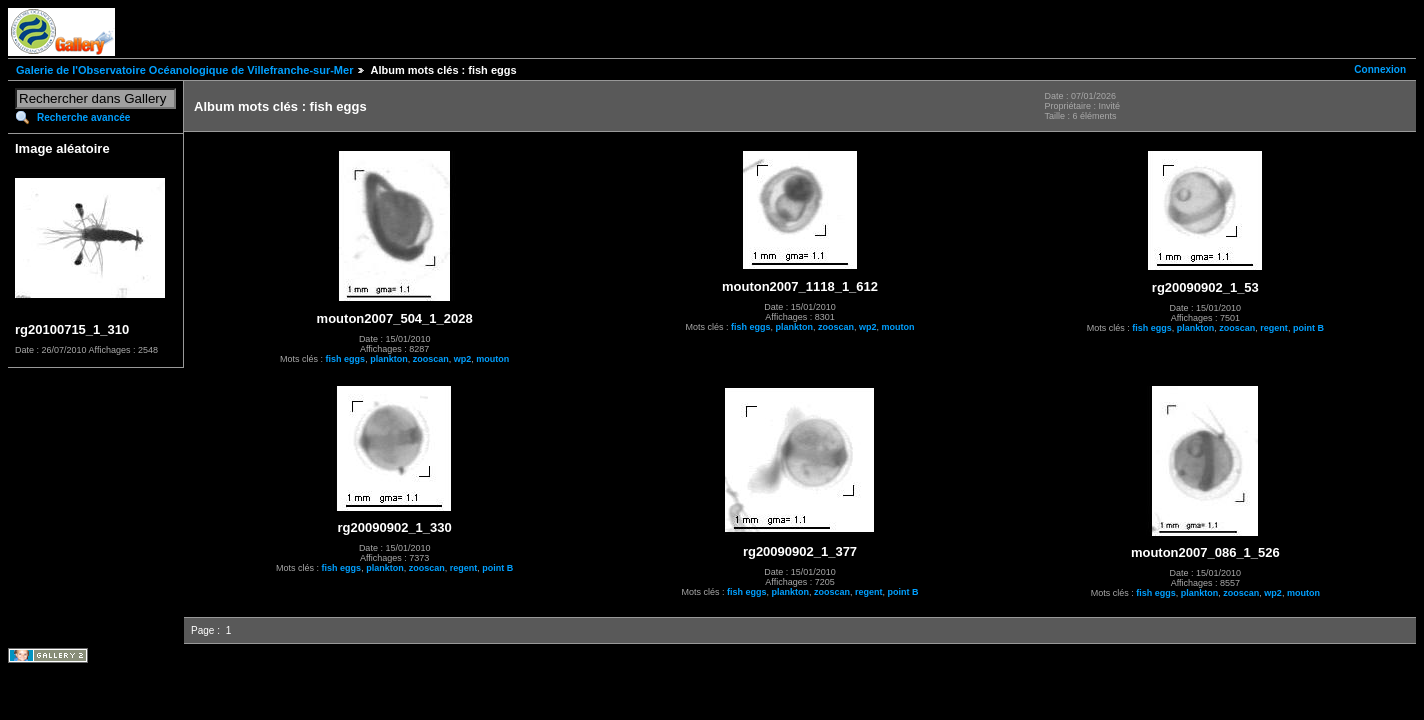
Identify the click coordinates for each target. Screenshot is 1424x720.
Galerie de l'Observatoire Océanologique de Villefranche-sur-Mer (184, 70)
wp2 (463, 359)
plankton (389, 359)
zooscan (431, 359)
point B (1308, 328)
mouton (492, 359)
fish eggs (346, 359)
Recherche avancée (83, 117)
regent (1274, 328)
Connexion (1380, 69)
